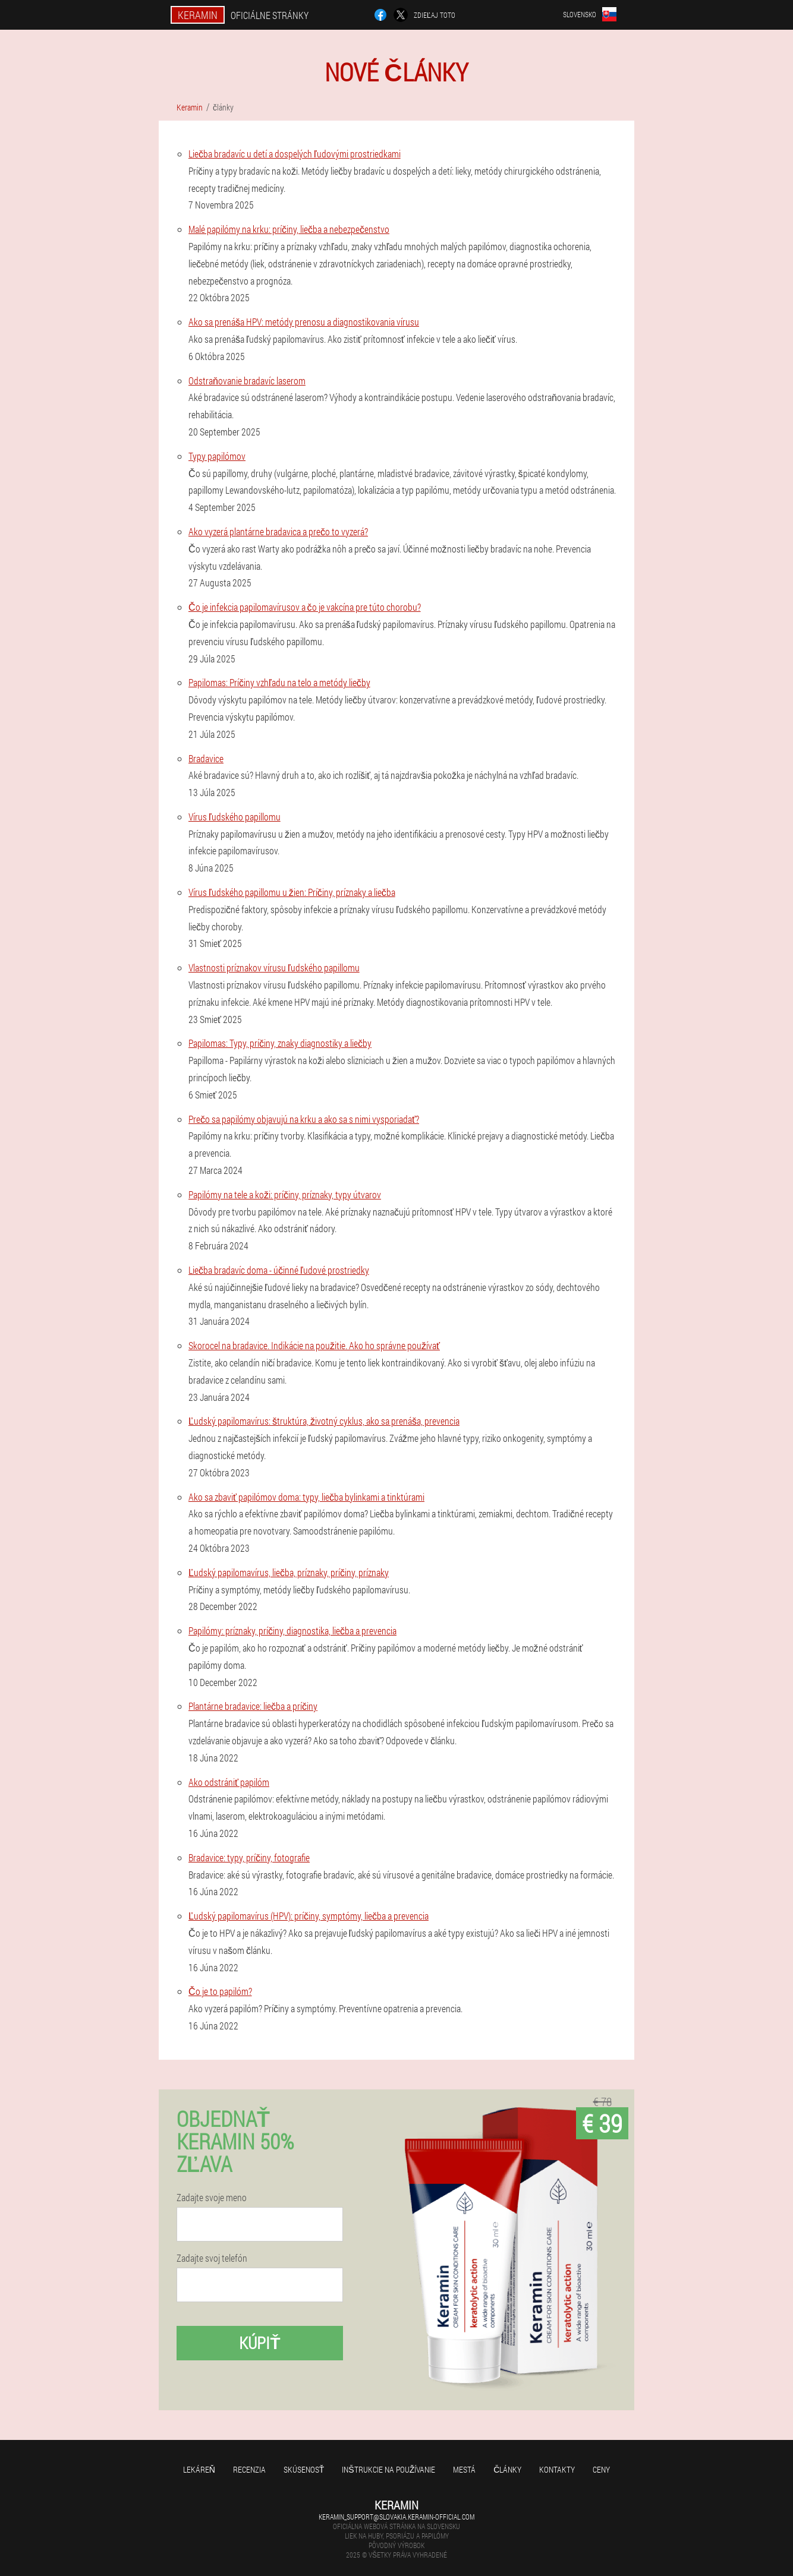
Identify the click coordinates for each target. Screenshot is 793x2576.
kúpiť (259, 2343)
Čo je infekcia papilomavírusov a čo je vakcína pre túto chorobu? (304, 607)
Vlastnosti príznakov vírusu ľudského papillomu (274, 967)
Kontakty (557, 2469)
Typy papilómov (217, 456)
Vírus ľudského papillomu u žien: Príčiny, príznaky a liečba (291, 892)
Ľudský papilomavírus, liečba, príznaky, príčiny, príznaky (288, 1572)
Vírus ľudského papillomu (234, 816)
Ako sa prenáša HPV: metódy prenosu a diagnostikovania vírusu (303, 321)
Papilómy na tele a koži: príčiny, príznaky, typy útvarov (284, 1194)
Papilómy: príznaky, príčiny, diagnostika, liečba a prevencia (292, 1630)
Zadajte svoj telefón (212, 2258)
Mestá (464, 2469)
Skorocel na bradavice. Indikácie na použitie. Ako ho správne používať (314, 1345)
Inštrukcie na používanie (388, 2469)
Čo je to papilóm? (220, 1991)
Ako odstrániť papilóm (228, 1782)
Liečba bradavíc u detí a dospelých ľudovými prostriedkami (294, 153)
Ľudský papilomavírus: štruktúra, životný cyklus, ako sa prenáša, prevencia (324, 1421)
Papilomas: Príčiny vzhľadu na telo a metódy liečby (279, 682)
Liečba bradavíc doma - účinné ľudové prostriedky (278, 1270)
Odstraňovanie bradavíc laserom (247, 380)
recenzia (249, 2469)
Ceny (601, 2469)
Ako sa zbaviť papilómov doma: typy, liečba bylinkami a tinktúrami (306, 1497)
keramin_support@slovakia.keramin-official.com (396, 2516)
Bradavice (206, 758)
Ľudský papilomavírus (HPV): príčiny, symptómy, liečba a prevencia (308, 1915)
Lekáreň (199, 2469)
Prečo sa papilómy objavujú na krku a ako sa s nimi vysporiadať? (303, 1119)
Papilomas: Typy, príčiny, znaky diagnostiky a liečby (280, 1043)
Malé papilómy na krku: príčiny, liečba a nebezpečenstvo (288, 229)
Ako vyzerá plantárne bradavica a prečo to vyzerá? (278, 531)
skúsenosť (304, 2469)
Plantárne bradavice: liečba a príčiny (252, 1706)
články (507, 2469)
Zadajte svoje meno (212, 2197)
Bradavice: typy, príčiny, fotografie (249, 1857)
